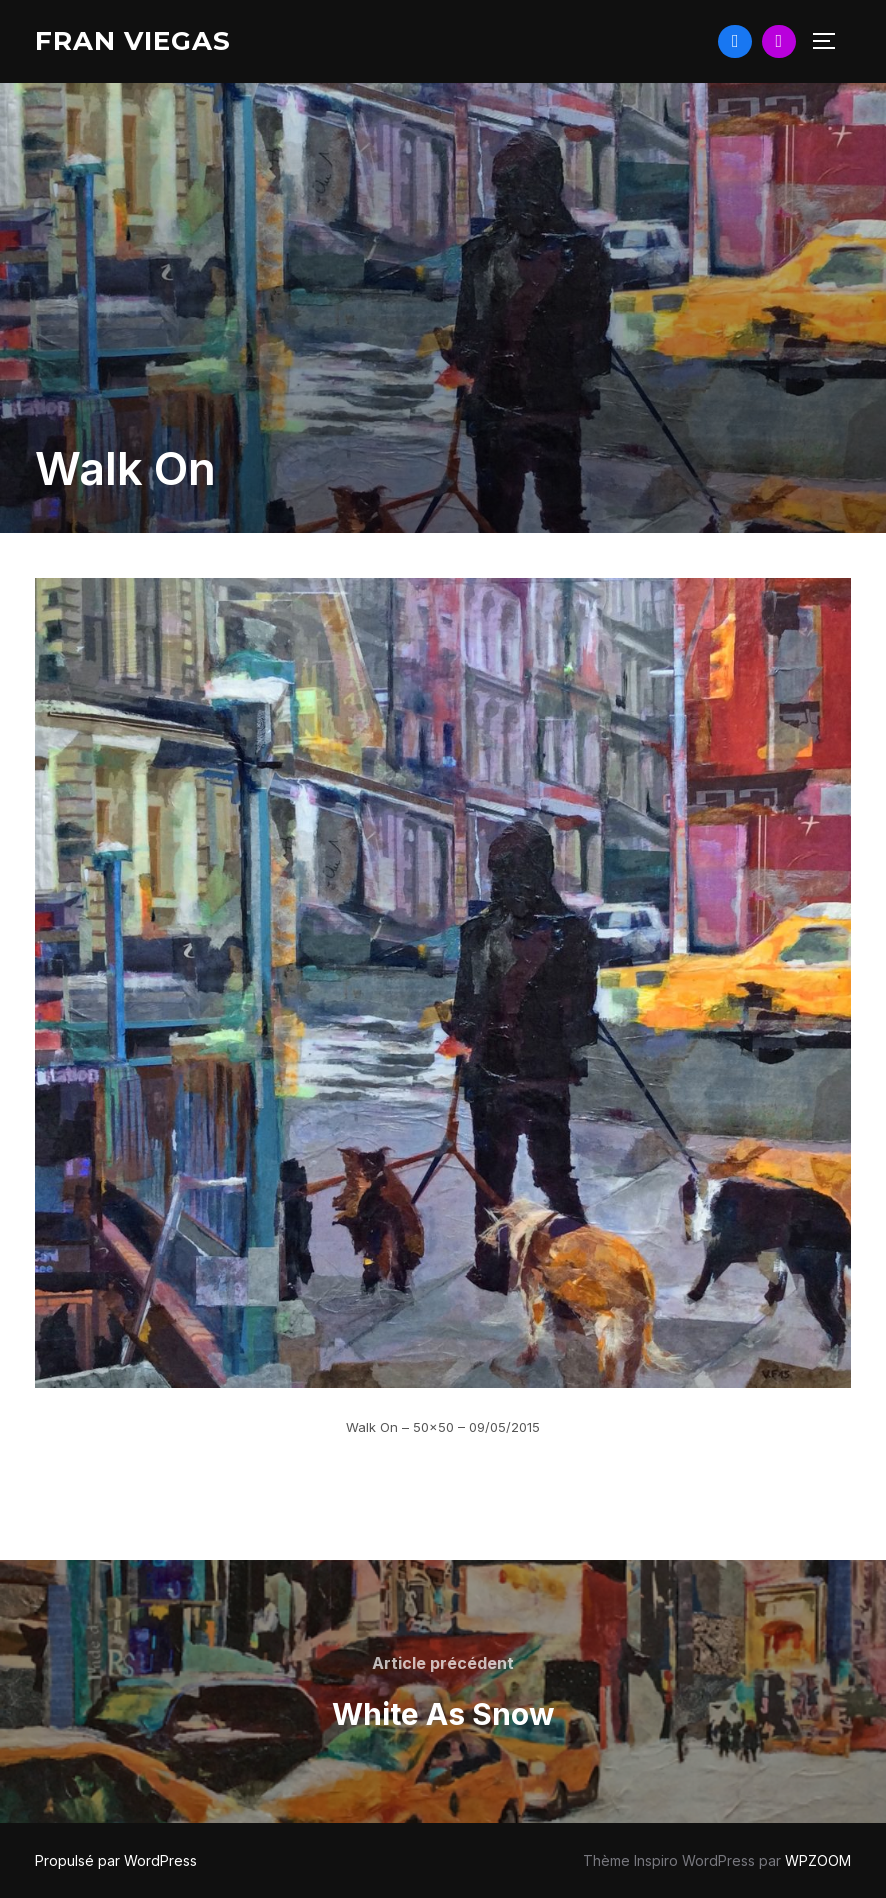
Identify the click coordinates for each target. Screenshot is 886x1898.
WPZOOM (818, 1860)
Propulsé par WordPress (116, 1860)
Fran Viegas (133, 41)
